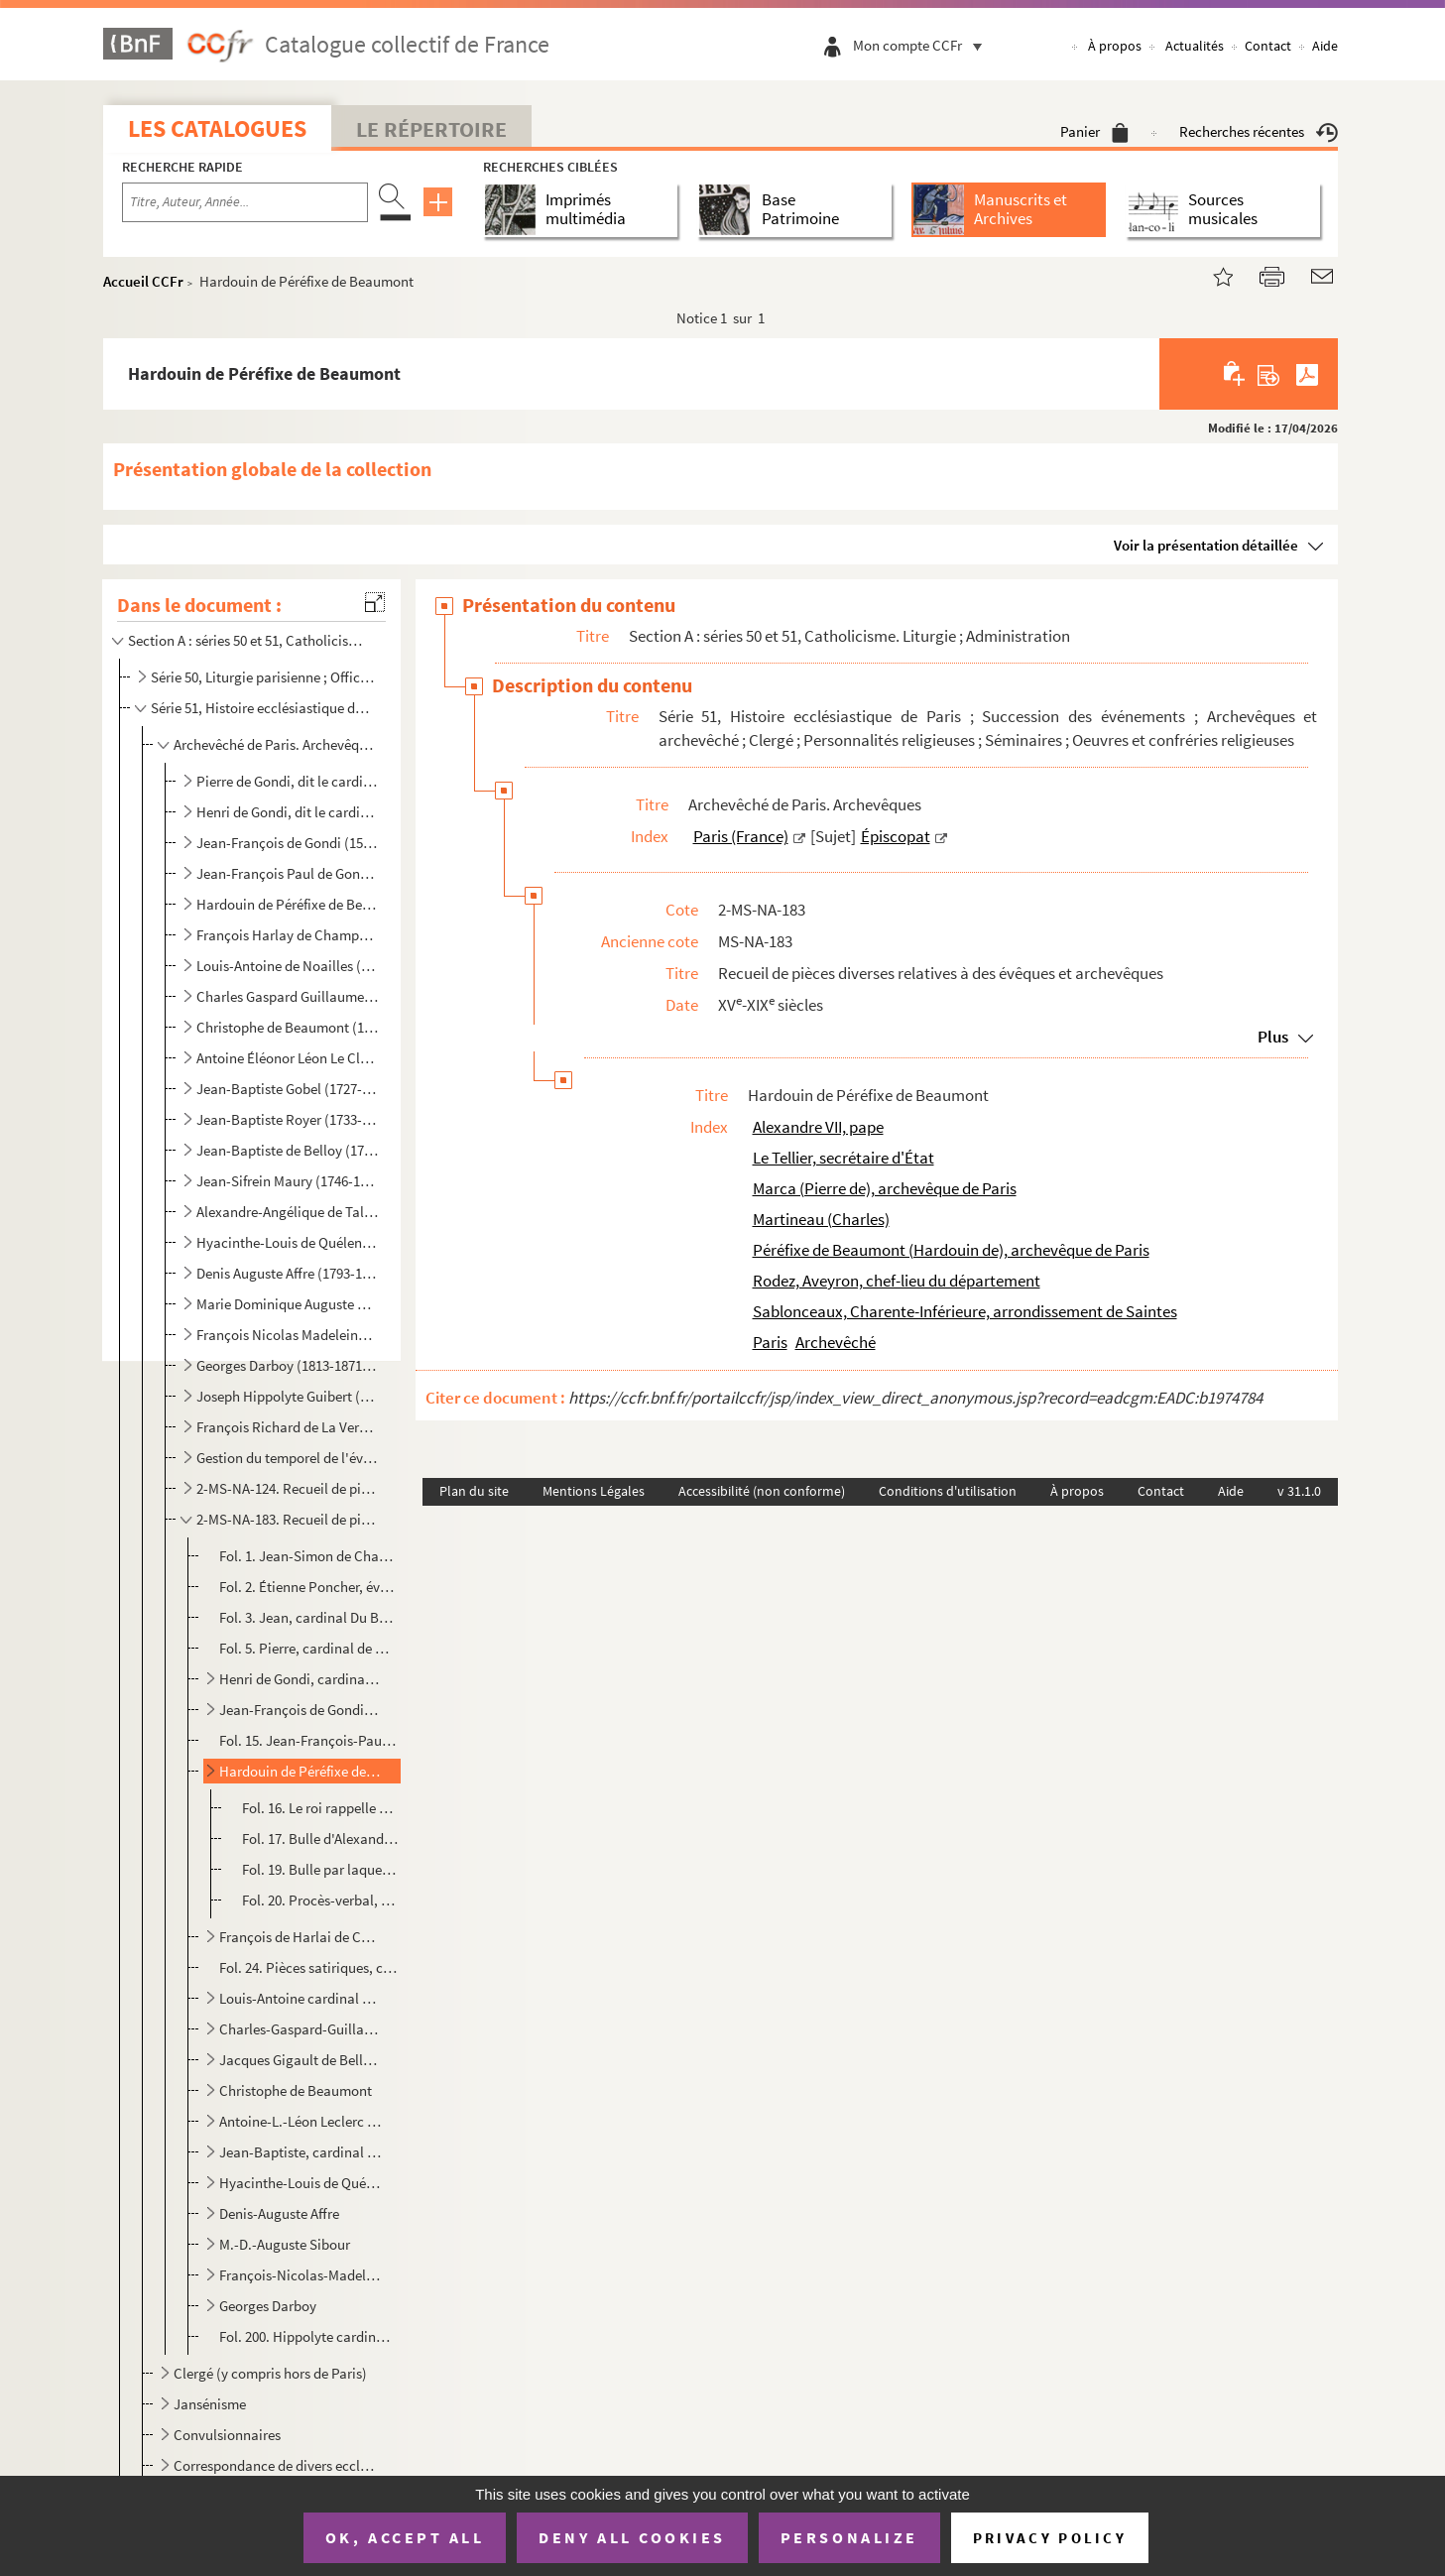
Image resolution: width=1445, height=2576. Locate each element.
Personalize (849, 2537)
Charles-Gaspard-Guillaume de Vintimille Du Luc (300, 2029)
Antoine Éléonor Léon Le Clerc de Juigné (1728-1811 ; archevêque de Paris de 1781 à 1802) (287, 1057)
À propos (1115, 46)
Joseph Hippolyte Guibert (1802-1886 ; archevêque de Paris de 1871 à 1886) (287, 1396)
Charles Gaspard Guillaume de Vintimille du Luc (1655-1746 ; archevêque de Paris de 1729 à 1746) (287, 996)
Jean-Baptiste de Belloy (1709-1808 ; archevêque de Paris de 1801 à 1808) (287, 1150)
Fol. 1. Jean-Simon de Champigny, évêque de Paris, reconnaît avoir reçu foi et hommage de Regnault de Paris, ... (308, 1555)
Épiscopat (895, 836)
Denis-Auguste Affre (279, 2213)
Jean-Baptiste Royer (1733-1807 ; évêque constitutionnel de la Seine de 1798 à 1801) (287, 1119)
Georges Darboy (267, 2305)
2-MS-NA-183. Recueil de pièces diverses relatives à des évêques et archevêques (287, 1519)
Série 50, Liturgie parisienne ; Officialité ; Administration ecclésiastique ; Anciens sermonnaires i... (262, 677)
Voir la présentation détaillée (1206, 545)
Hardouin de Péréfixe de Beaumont (300, 1771)
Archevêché (835, 1342)
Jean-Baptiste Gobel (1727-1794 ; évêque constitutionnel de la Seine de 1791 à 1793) (287, 1088)
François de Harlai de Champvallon (300, 1936)
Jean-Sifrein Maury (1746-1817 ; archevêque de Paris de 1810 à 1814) (287, 1180)
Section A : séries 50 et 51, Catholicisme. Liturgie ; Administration (250, 640)
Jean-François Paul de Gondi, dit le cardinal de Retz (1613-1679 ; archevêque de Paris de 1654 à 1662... (287, 873)
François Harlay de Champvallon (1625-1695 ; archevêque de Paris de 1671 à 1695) (287, 934)
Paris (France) (740, 836)
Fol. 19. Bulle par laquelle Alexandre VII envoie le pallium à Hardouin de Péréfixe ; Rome (320, 1869)
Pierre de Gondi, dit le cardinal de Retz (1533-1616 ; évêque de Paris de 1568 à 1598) (287, 781)
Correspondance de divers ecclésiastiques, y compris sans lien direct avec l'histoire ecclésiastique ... (275, 2465)
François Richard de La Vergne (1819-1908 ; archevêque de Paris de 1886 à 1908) (287, 1426)
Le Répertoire (431, 129)
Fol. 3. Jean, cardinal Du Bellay (308, 1617)
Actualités (1194, 46)
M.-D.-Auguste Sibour (284, 2244)
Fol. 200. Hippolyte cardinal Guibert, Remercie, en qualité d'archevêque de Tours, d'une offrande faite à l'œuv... (308, 2336)
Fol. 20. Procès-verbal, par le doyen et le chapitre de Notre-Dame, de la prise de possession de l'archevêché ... (320, 1900)
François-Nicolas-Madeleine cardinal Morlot (300, 2275)
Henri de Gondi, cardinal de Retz (300, 1678)
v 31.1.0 (1299, 1491)
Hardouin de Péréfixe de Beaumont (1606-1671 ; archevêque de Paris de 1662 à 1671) (287, 904)
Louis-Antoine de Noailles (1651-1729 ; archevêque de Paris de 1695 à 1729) (287, 965)
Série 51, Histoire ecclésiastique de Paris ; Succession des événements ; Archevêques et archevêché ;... (262, 707)
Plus (1273, 1036)
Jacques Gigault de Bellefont (300, 2059)
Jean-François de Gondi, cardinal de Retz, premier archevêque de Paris (300, 1709)
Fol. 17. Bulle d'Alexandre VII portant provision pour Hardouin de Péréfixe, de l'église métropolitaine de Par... (320, 1838)
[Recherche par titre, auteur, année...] (245, 202)
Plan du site (474, 1491)
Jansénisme (210, 2403)
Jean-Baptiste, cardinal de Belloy (300, 2152)
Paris (770, 1342)
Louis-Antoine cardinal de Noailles (300, 1998)
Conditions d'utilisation (948, 1491)
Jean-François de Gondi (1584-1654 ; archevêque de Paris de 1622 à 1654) (287, 842)
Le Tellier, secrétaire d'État (843, 1157)
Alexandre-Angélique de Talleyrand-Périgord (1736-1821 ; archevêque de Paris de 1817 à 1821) (287, 1211)
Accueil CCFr (143, 281)
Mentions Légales (593, 1491)
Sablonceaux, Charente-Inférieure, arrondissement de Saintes (965, 1311)
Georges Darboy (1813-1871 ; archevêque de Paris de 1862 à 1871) (287, 1365)
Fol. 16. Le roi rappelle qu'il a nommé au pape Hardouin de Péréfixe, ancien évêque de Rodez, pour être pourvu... (320, 1807)
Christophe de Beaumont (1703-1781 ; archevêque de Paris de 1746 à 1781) (287, 1027)
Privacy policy (1050, 2537)
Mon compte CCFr (922, 45)
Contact (1268, 46)
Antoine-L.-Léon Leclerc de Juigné (300, 2121)
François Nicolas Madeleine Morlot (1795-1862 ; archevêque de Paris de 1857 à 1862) (287, 1334)
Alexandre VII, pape (818, 1127)
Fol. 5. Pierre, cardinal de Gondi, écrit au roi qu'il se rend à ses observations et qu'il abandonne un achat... (308, 1648)
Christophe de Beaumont (295, 2090)
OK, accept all (404, 2537)
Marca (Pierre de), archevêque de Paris (885, 1188)
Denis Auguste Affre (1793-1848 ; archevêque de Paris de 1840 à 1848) (287, 1273)
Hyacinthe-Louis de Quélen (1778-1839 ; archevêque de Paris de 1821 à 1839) (287, 1242)
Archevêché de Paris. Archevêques (275, 744)
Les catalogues (217, 128)
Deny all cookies (632, 2537)
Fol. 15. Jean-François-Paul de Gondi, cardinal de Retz (308, 1740)
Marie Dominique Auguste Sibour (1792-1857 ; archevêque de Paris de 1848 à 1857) (287, 1303)
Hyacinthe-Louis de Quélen (300, 2182)
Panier (1094, 131)
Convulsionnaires (227, 2434)
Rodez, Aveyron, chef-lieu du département (896, 1280)
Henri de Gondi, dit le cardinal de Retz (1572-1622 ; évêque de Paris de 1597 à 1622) (287, 811)
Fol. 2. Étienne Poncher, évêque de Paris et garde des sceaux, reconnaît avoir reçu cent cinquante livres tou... (308, 1586)
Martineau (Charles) (821, 1219)
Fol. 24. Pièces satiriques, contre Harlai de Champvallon (308, 1967)
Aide (1325, 46)
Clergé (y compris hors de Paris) (270, 2373)
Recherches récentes (1258, 131)
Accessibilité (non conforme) (761, 1491)
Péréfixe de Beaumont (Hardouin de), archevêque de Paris (951, 1250)
